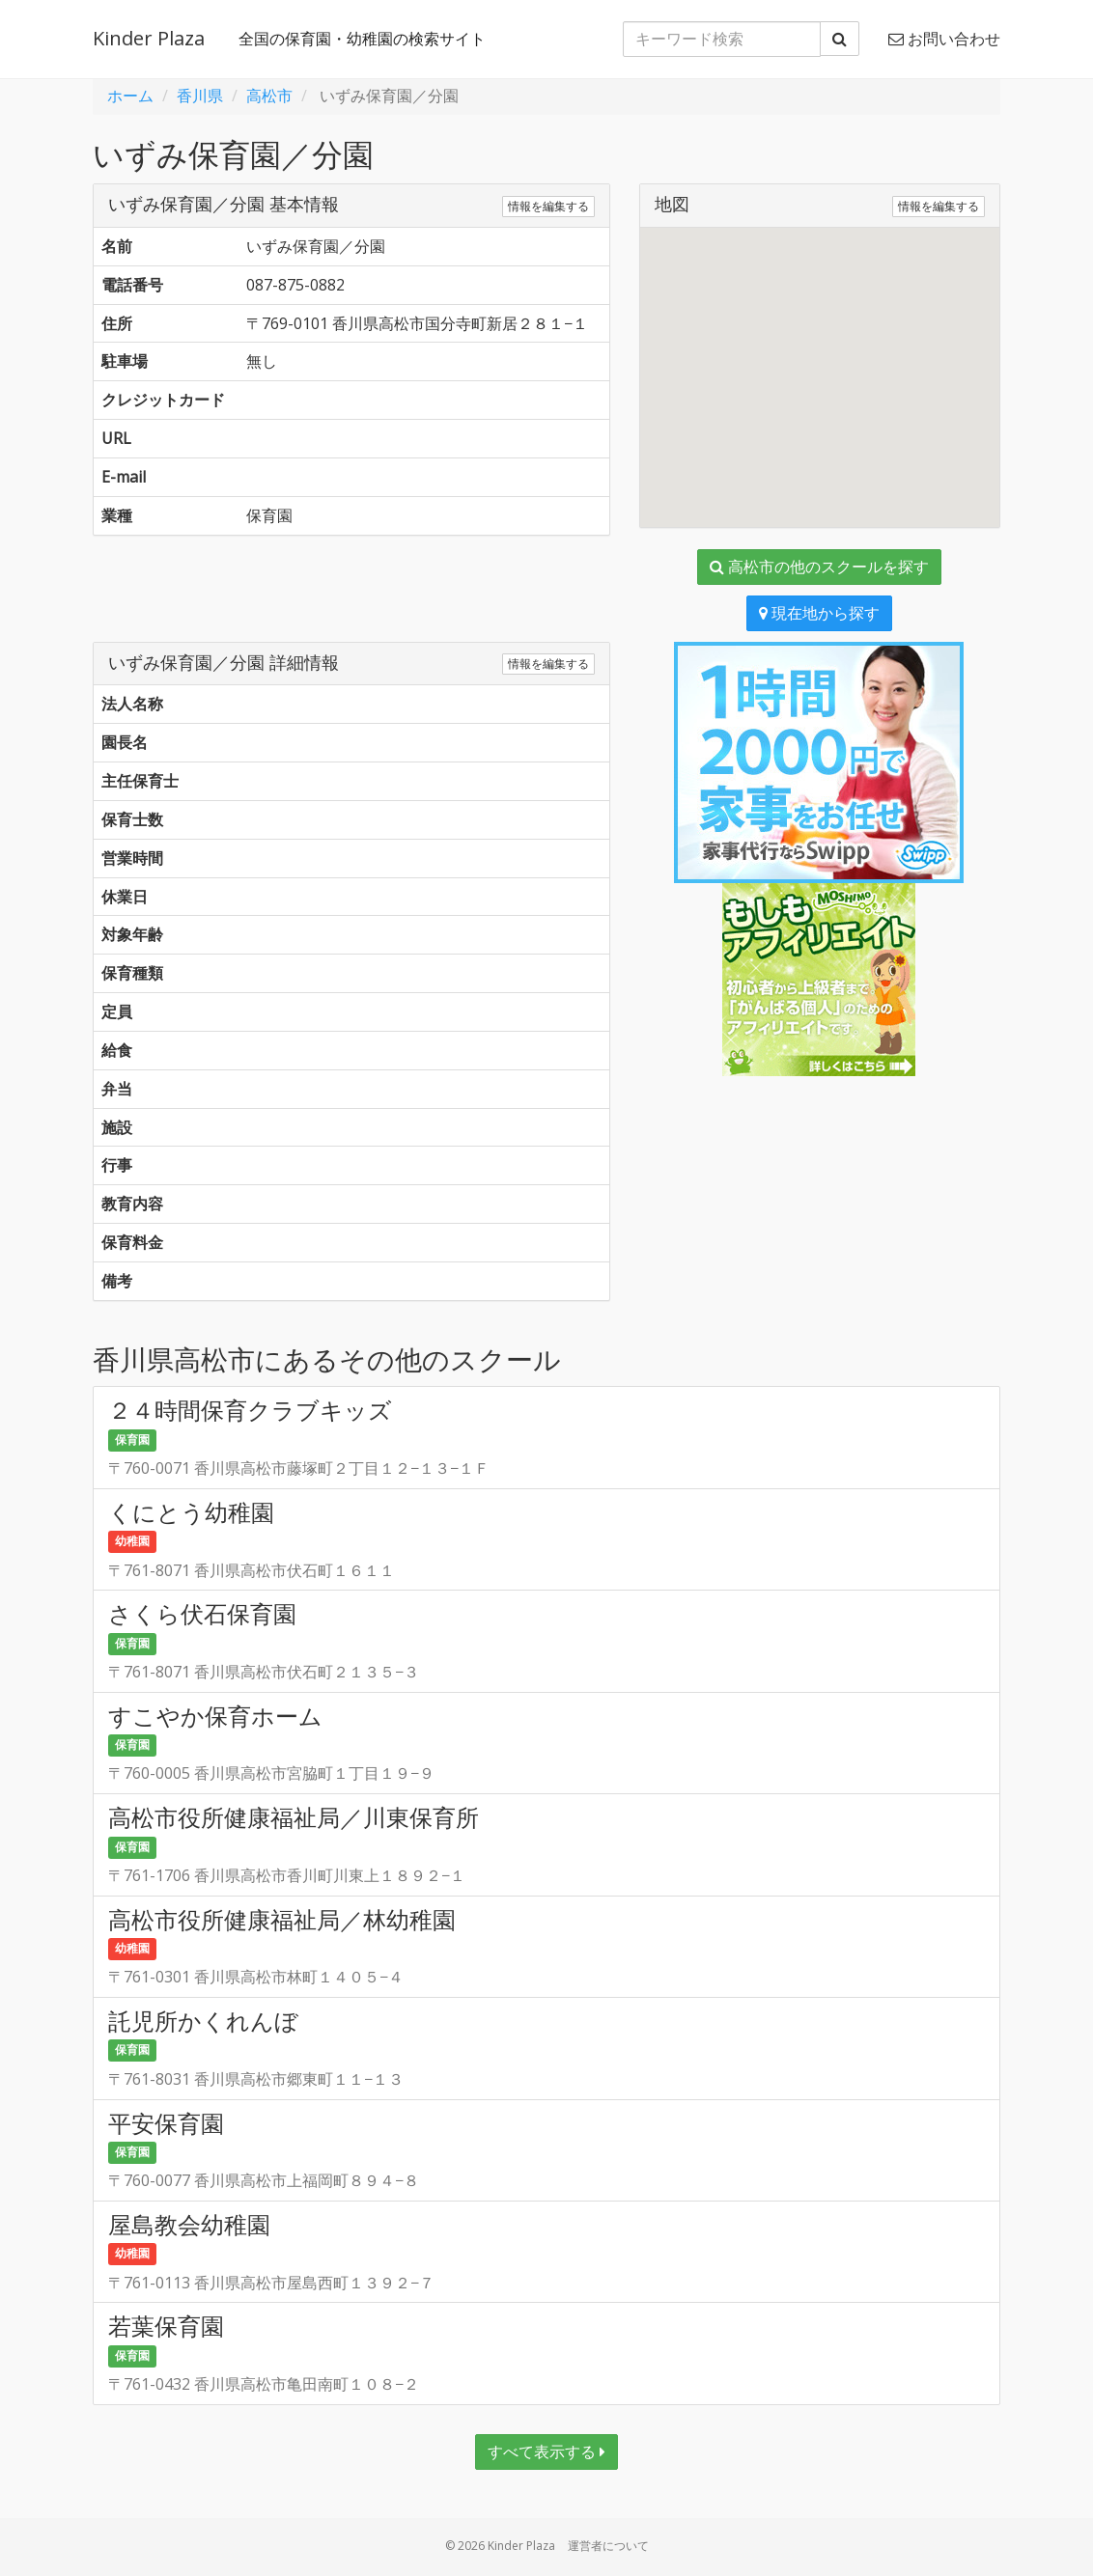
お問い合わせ (944, 38)
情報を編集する (548, 206)
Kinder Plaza (149, 38)
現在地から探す (819, 612)
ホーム (130, 95)
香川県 (200, 95)
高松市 (269, 95)
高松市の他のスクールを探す (819, 566)
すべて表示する (546, 2451)
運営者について (608, 2545)
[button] (819, 359)
